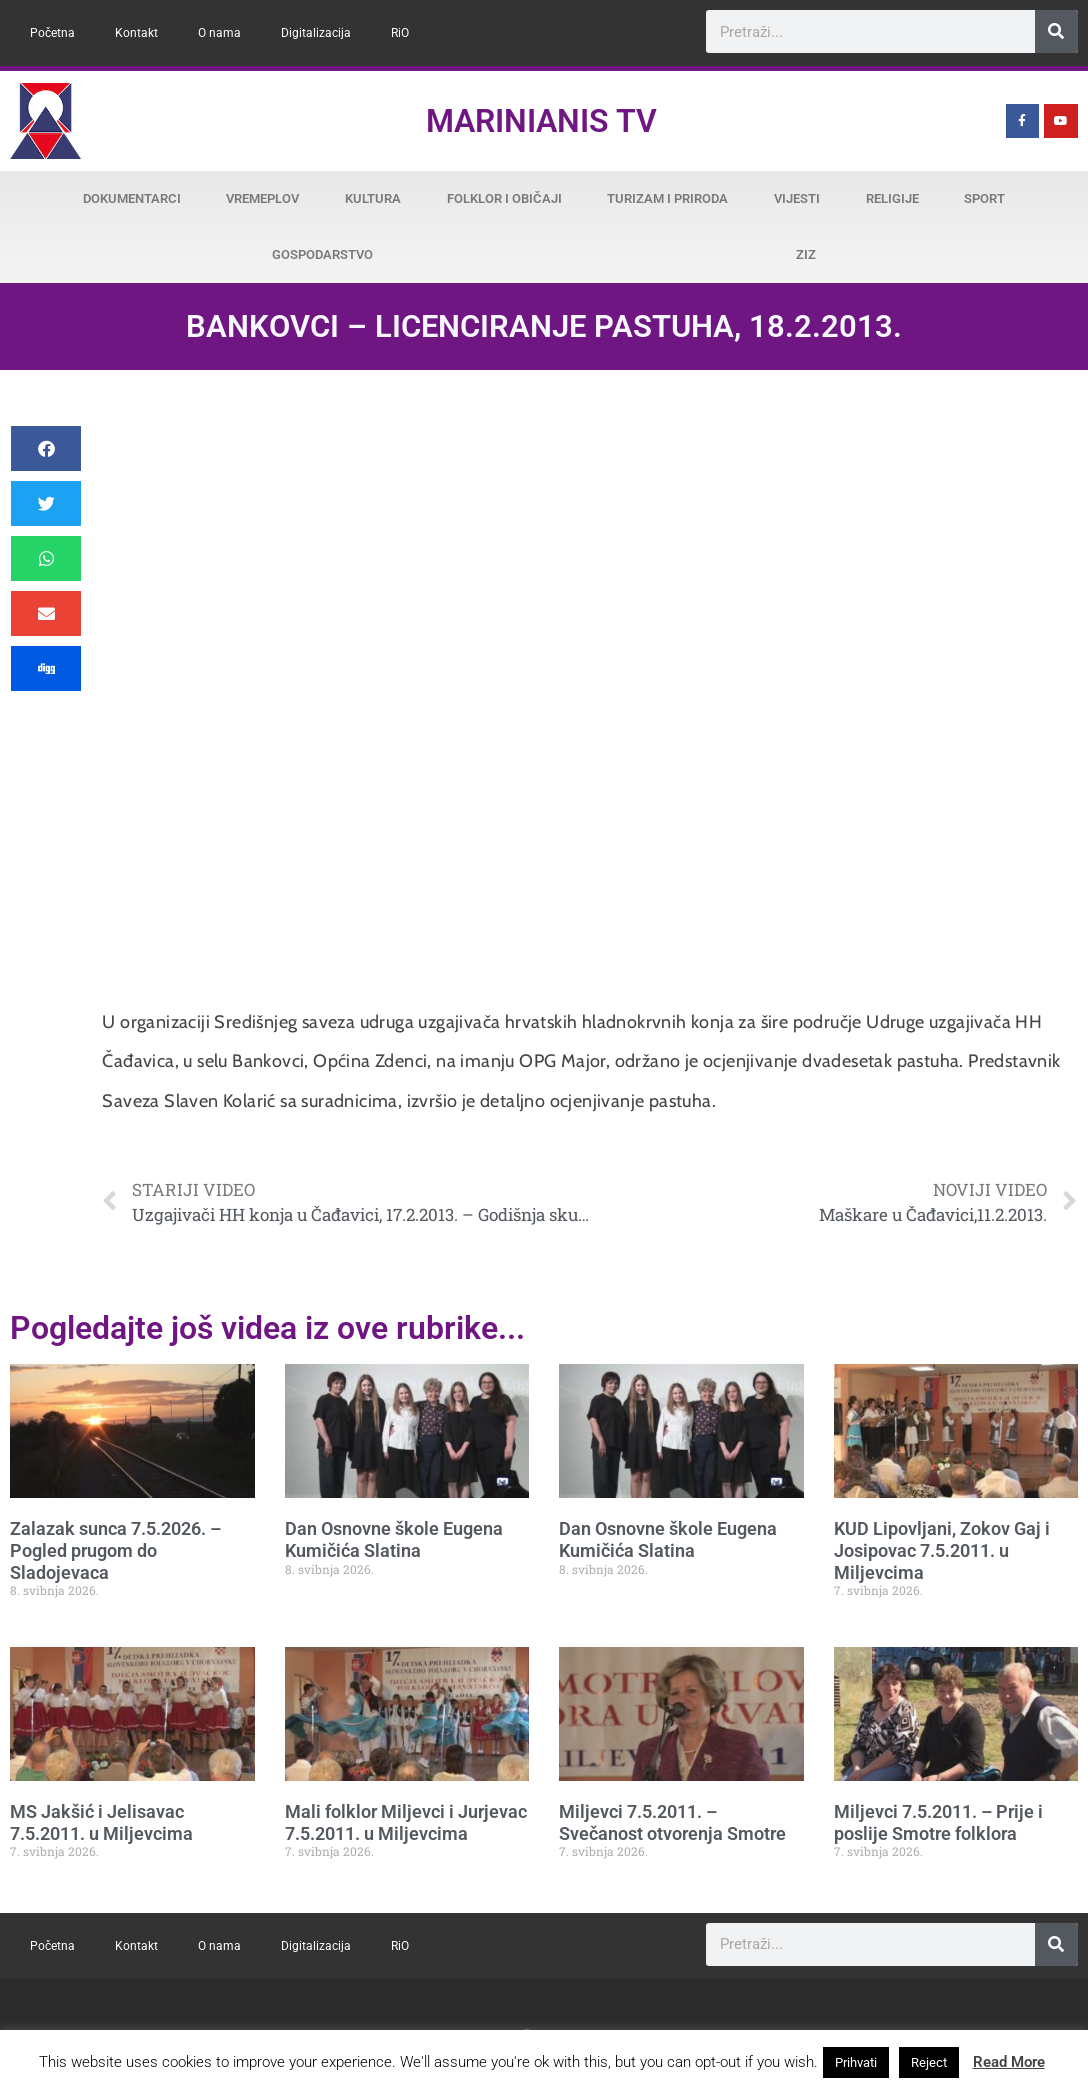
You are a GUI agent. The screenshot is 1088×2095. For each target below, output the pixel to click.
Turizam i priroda (667, 198)
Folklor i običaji (504, 198)
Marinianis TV (541, 121)
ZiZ (806, 254)
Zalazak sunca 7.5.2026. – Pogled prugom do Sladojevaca (115, 1550)
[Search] (1056, 31)
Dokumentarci (132, 198)
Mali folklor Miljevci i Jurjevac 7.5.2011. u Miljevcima (406, 1822)
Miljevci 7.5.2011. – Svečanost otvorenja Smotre (672, 1822)
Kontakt (136, 33)
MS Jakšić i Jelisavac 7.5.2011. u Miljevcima (101, 1822)
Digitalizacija (316, 33)
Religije (892, 198)
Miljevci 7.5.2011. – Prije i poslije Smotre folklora (938, 1822)
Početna (52, 33)
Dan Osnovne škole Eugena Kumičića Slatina (394, 1539)
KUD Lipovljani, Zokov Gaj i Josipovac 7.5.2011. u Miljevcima (942, 1550)
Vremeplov (262, 198)
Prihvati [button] (856, 2062)
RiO (400, 33)
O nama (219, 33)
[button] (46, 448)
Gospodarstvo (322, 254)
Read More (1009, 2062)
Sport (984, 198)
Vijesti (797, 198)
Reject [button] (929, 2062)
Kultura (373, 198)
